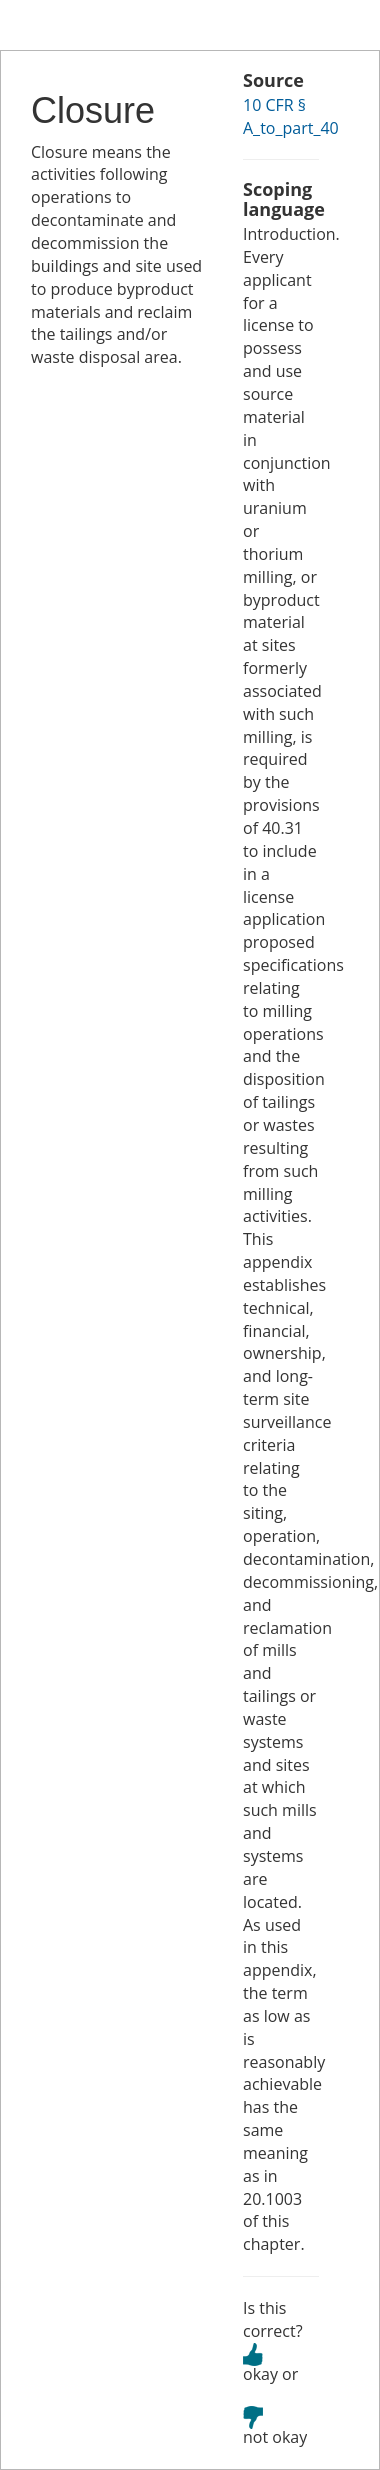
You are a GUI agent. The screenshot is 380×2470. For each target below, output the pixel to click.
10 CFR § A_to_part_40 (291, 116)
